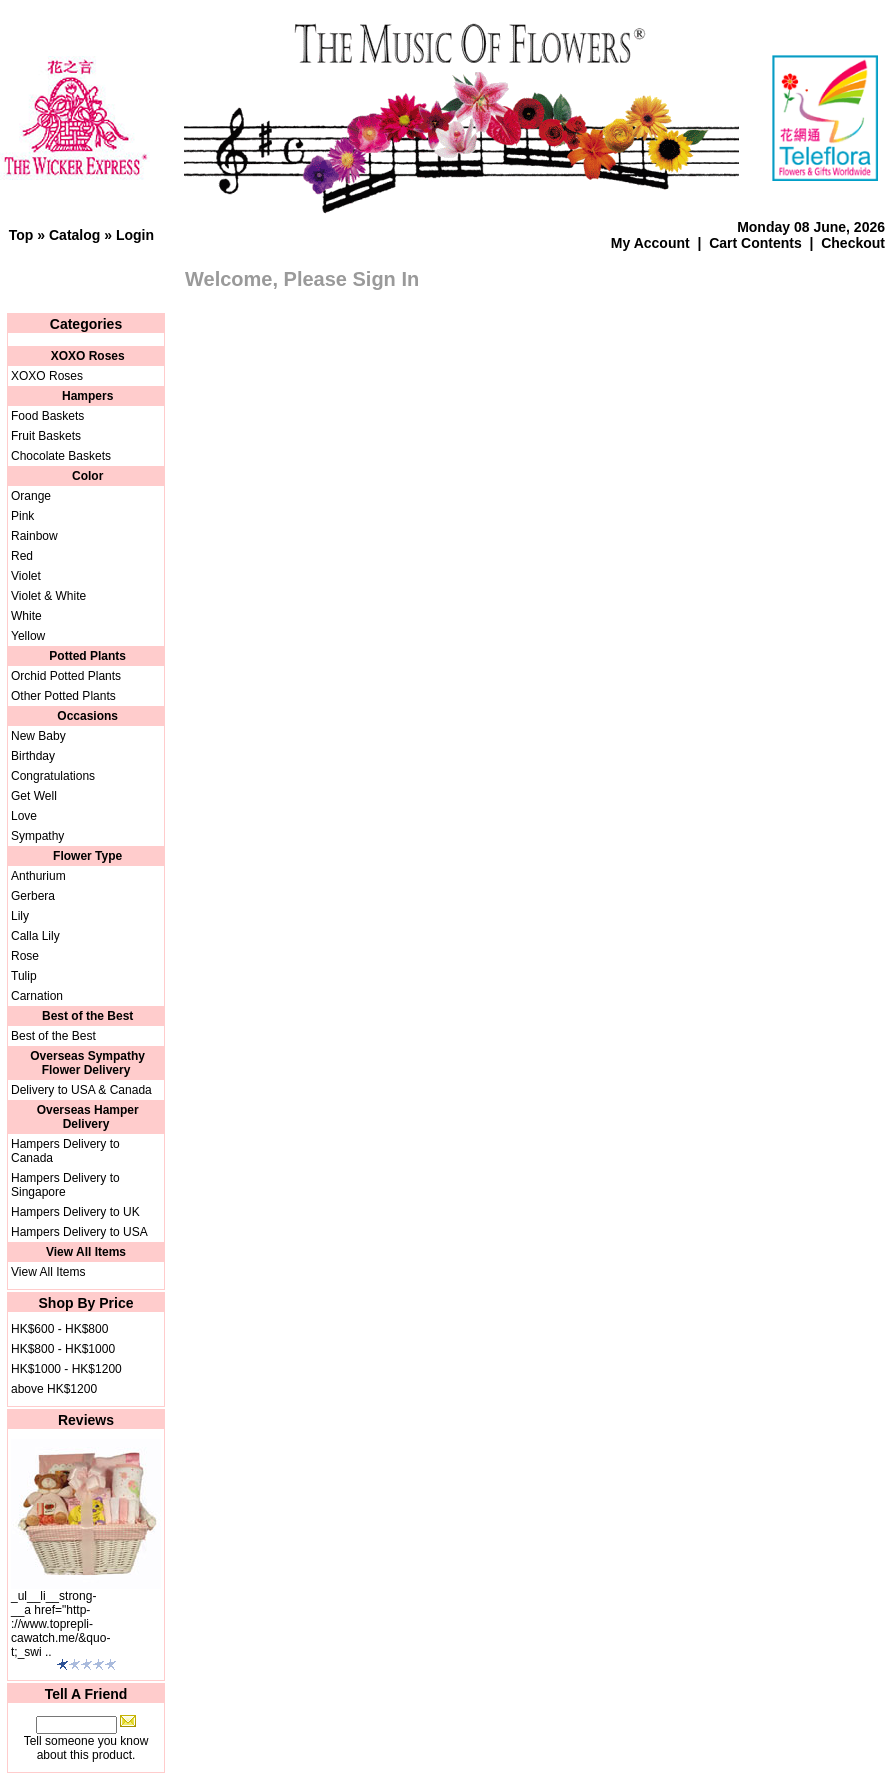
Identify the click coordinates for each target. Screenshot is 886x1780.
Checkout (853, 243)
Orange (31, 496)
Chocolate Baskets (61, 456)
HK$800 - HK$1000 (63, 1349)
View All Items (48, 1272)
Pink (22, 516)
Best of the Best (53, 1036)
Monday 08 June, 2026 (811, 227)
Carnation (37, 996)
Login (135, 235)
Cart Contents (755, 243)
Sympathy (37, 836)
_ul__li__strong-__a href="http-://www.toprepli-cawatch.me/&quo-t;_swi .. (60, 1624)
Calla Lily (35, 936)
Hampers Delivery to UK (75, 1212)
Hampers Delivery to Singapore (65, 1185)
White (26, 616)
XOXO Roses (47, 376)
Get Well (34, 796)
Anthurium (38, 876)
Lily (20, 916)
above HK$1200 (54, 1389)
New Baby (38, 736)
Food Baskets (47, 416)
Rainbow (34, 536)
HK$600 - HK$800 (59, 1329)
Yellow (28, 636)
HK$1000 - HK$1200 (66, 1369)
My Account (650, 243)
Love (24, 816)
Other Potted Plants (63, 696)
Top (21, 235)
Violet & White (48, 596)
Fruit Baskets (46, 436)
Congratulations (53, 776)
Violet (26, 576)
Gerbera (33, 896)
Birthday (33, 756)
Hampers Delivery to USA (79, 1232)
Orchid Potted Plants (66, 676)
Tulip (24, 976)
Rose (25, 956)
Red (22, 556)
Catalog (74, 235)
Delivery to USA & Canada (81, 1090)
